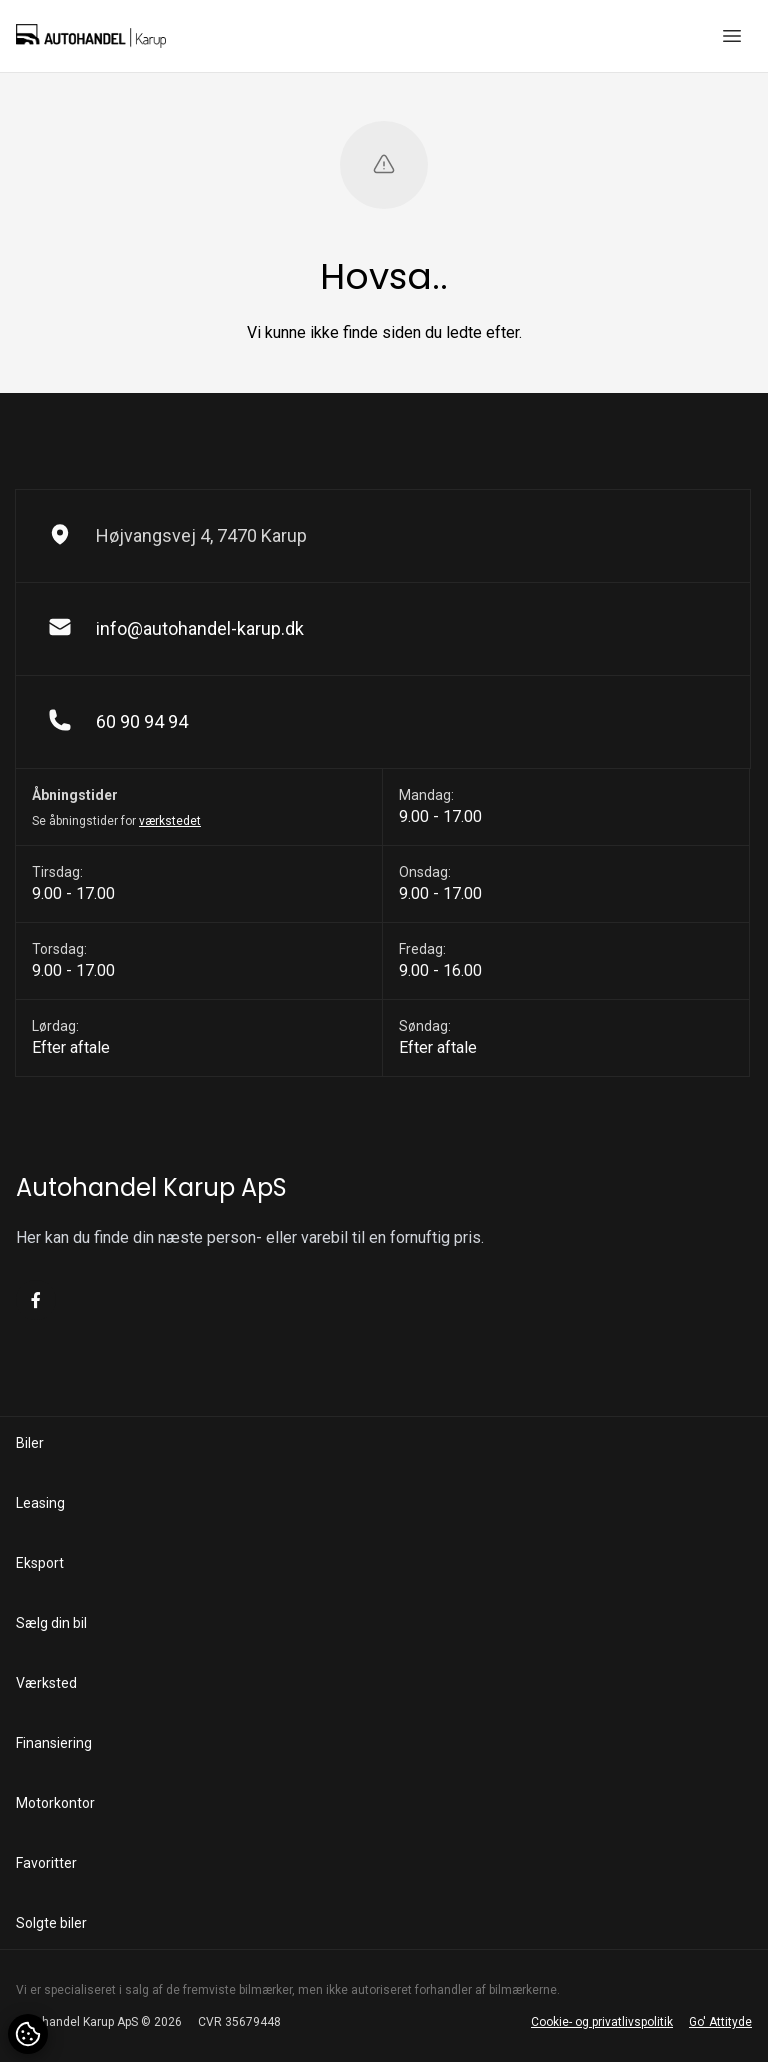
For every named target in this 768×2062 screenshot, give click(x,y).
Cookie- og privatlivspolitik (602, 2022)
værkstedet (170, 821)
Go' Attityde (720, 2022)
